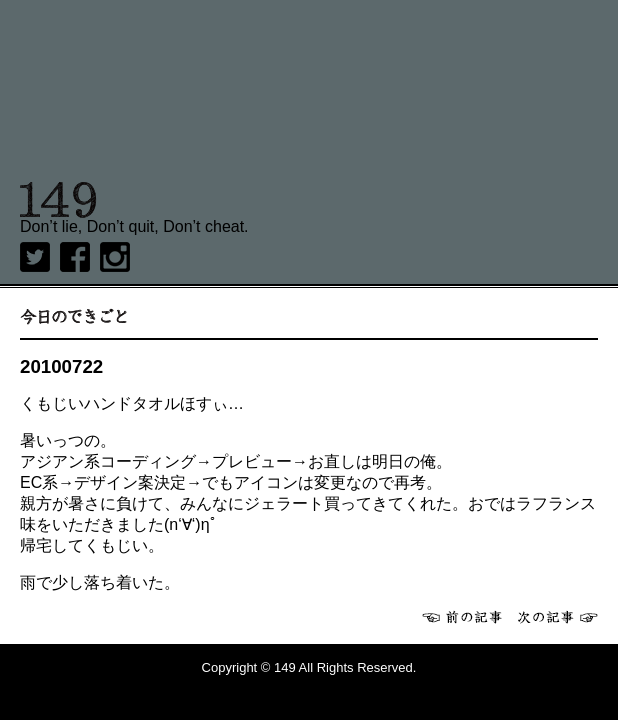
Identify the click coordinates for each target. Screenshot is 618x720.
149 (58, 200)
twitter (35, 257)
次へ (558, 617)
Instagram (115, 257)
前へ (462, 617)
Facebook (75, 257)
